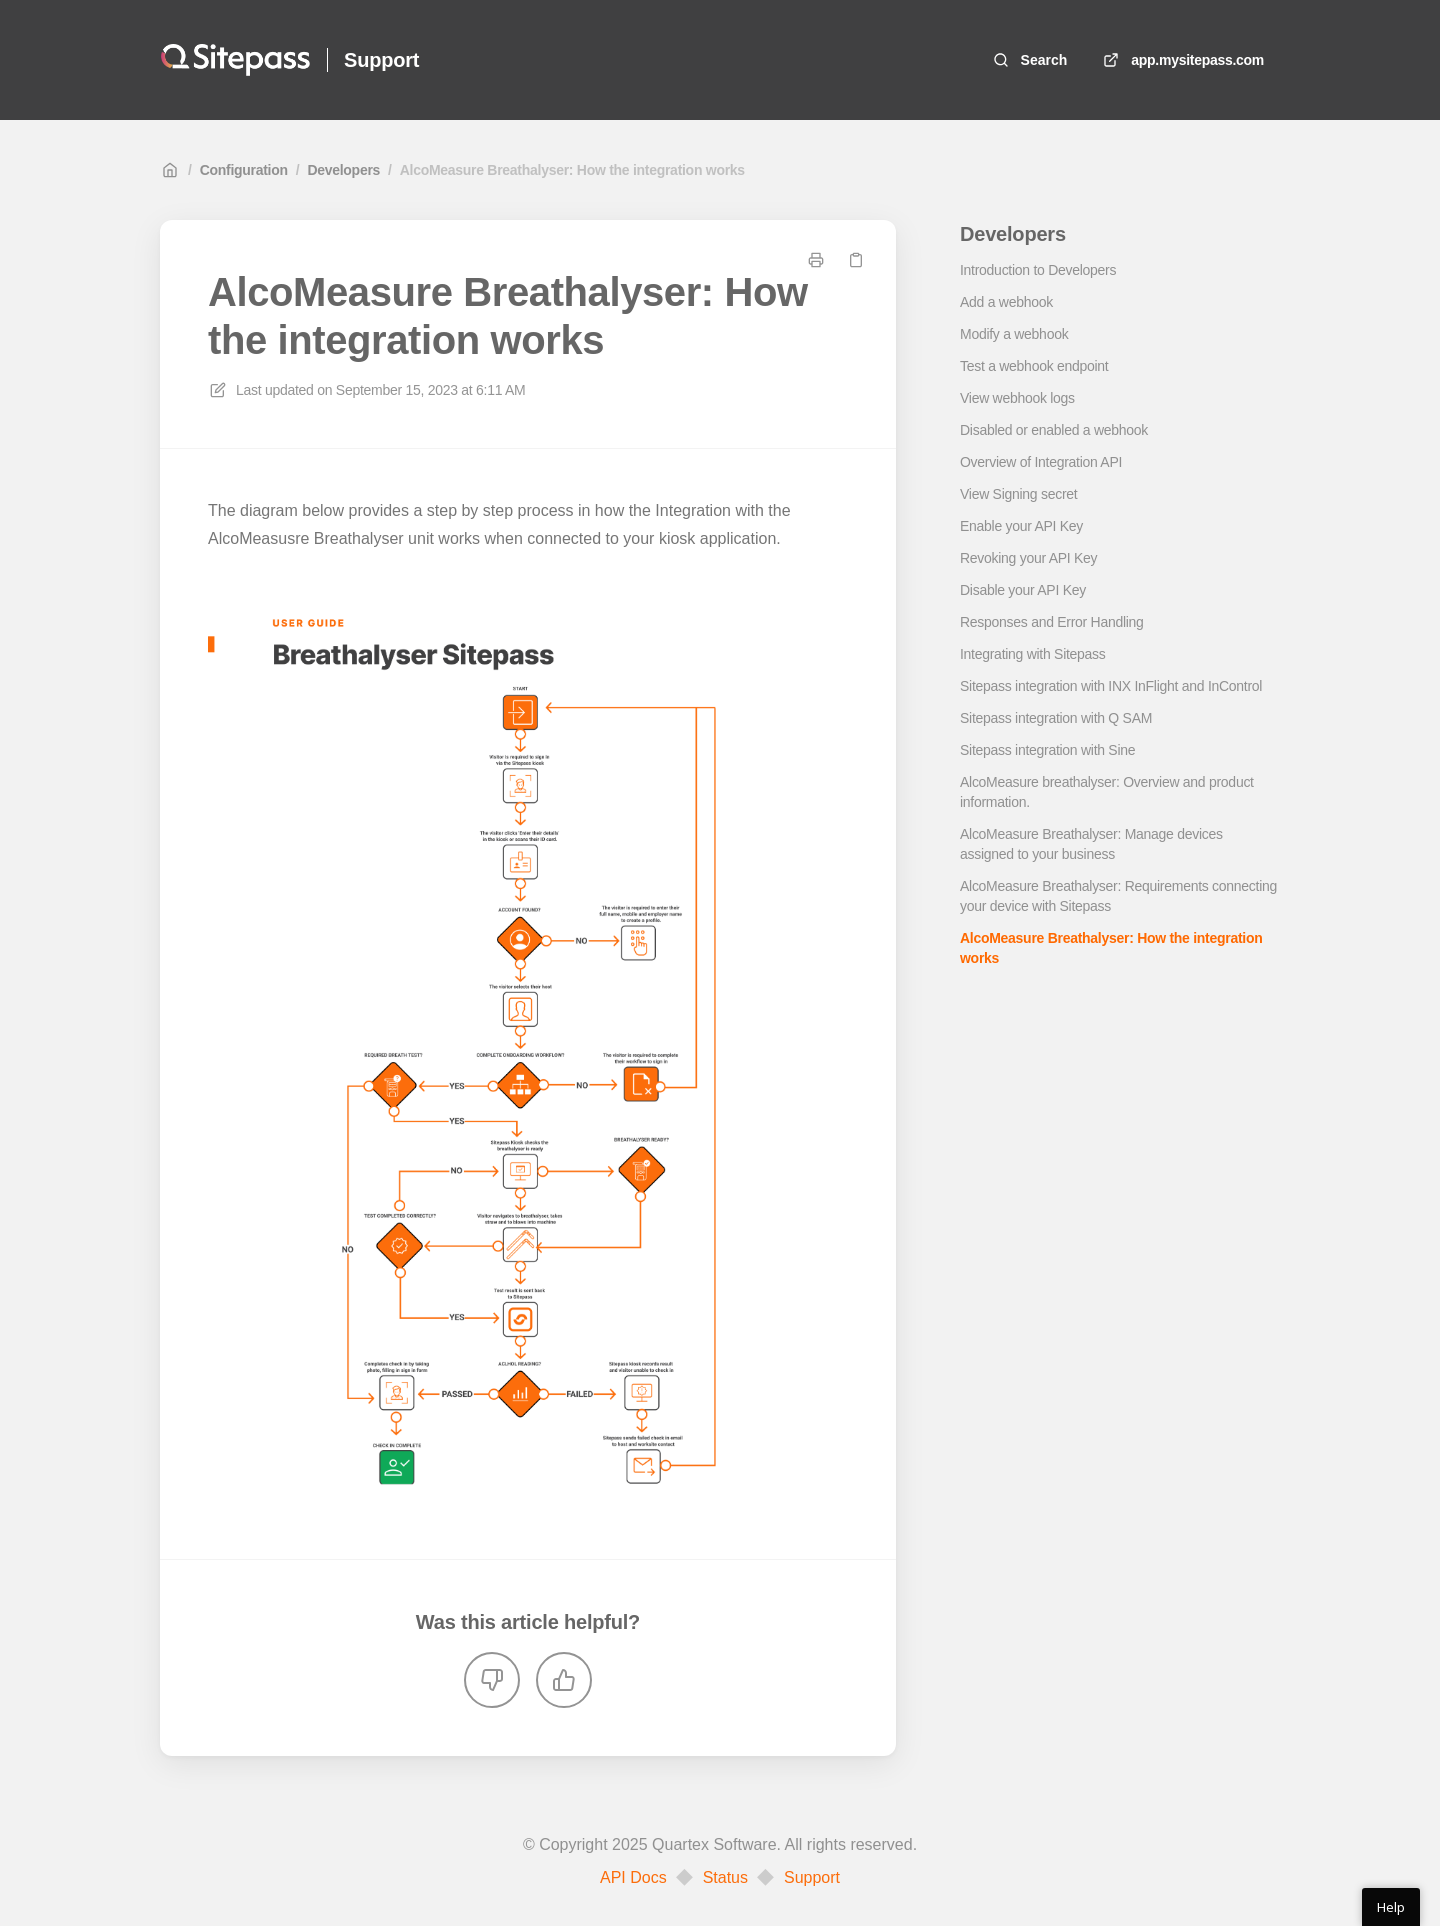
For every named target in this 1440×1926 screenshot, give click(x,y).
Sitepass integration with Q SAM (1056, 718)
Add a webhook (1006, 302)
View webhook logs (1017, 398)
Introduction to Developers (1038, 270)
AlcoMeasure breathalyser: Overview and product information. (1107, 792)
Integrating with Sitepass (1033, 654)
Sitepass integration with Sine (1047, 750)
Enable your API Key (1021, 526)
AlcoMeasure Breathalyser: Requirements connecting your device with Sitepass (1118, 896)
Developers (343, 170)
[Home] (235, 60)
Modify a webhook (1014, 334)
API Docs (633, 1878)
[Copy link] (856, 260)
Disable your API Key (1023, 590)
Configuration (244, 170)
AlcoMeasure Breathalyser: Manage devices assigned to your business (1091, 844)
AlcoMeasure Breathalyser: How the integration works (572, 170)
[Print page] (816, 260)
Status (725, 1878)
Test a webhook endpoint (1034, 366)
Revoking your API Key (1028, 558)
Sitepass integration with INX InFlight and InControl (1111, 686)
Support (812, 1878)
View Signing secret (1018, 494)
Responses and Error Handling (1052, 622)
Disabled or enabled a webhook (1054, 430)
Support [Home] (381, 60)
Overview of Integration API (1041, 462)
